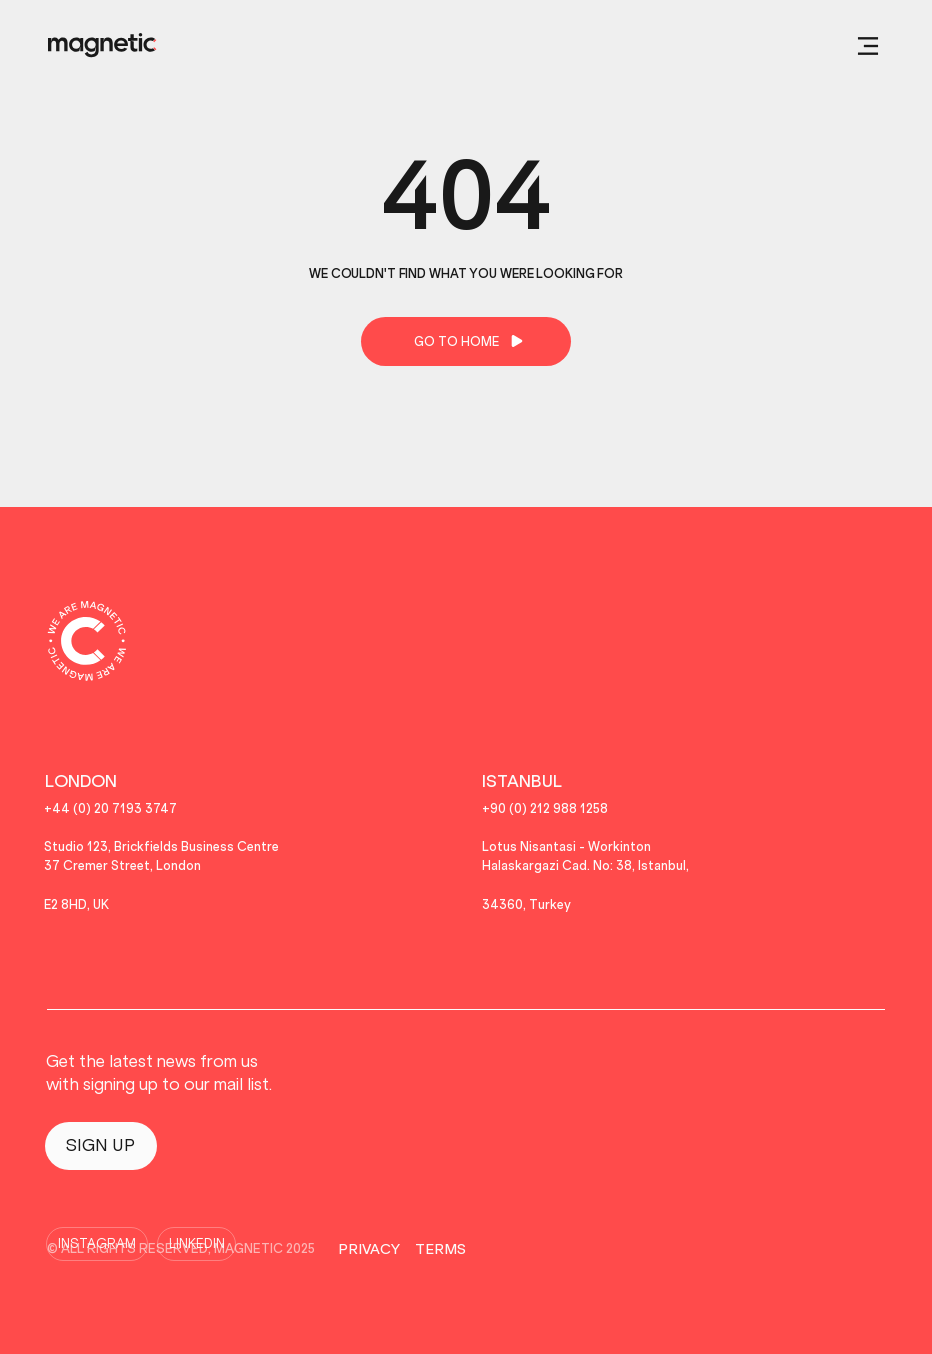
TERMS (440, 1249)
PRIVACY (369, 1249)
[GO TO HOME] (465, 341)
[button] (868, 46)
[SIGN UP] (101, 1146)
